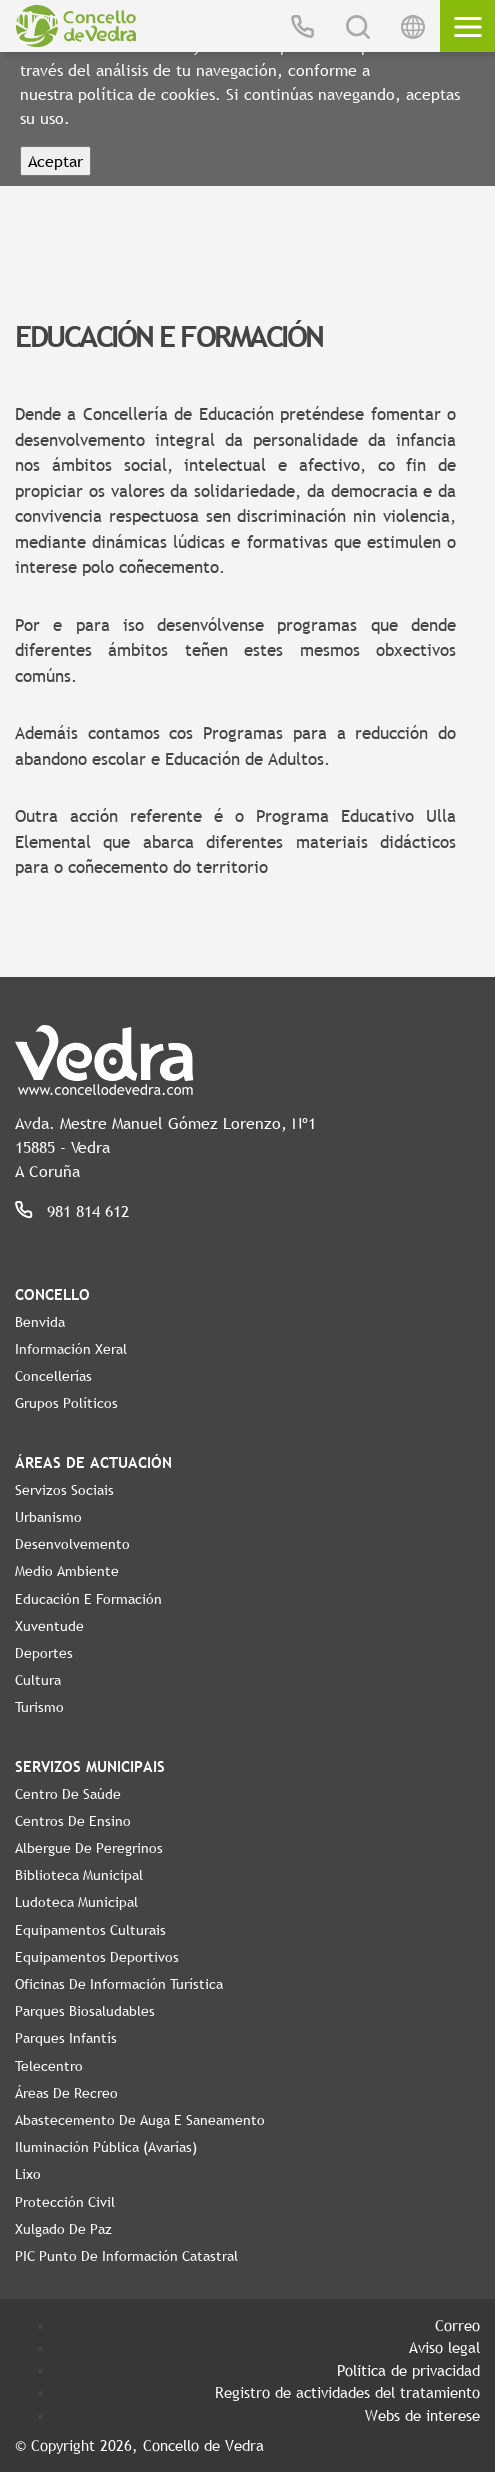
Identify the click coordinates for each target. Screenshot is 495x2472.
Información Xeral (71, 1349)
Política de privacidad (408, 2370)
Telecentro (49, 2066)
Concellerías (53, 1376)
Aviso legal (444, 2347)
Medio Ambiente (67, 1571)
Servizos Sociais (64, 1490)
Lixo (28, 2174)
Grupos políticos (66, 1403)
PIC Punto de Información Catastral (126, 2256)
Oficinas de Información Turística (119, 1984)
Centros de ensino (73, 1821)
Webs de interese (422, 2415)
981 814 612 (88, 1211)
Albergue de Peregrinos (89, 1848)
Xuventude (49, 1626)
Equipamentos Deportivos (97, 1957)
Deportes (44, 1653)
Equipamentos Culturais (90, 1930)
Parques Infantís (66, 2038)
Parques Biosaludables (85, 2011)
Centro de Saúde (68, 1794)
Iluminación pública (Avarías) (106, 2147)
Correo (457, 2325)
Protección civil (65, 2202)
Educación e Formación (88, 1599)
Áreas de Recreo (66, 2093)
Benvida (40, 1322)
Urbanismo (48, 1517)
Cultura (38, 1680)
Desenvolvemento (72, 1544)
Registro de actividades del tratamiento (347, 2392)
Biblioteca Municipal (79, 1875)
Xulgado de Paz (63, 2229)
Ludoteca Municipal (76, 1902)
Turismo (39, 1707)
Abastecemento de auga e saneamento (140, 2120)
